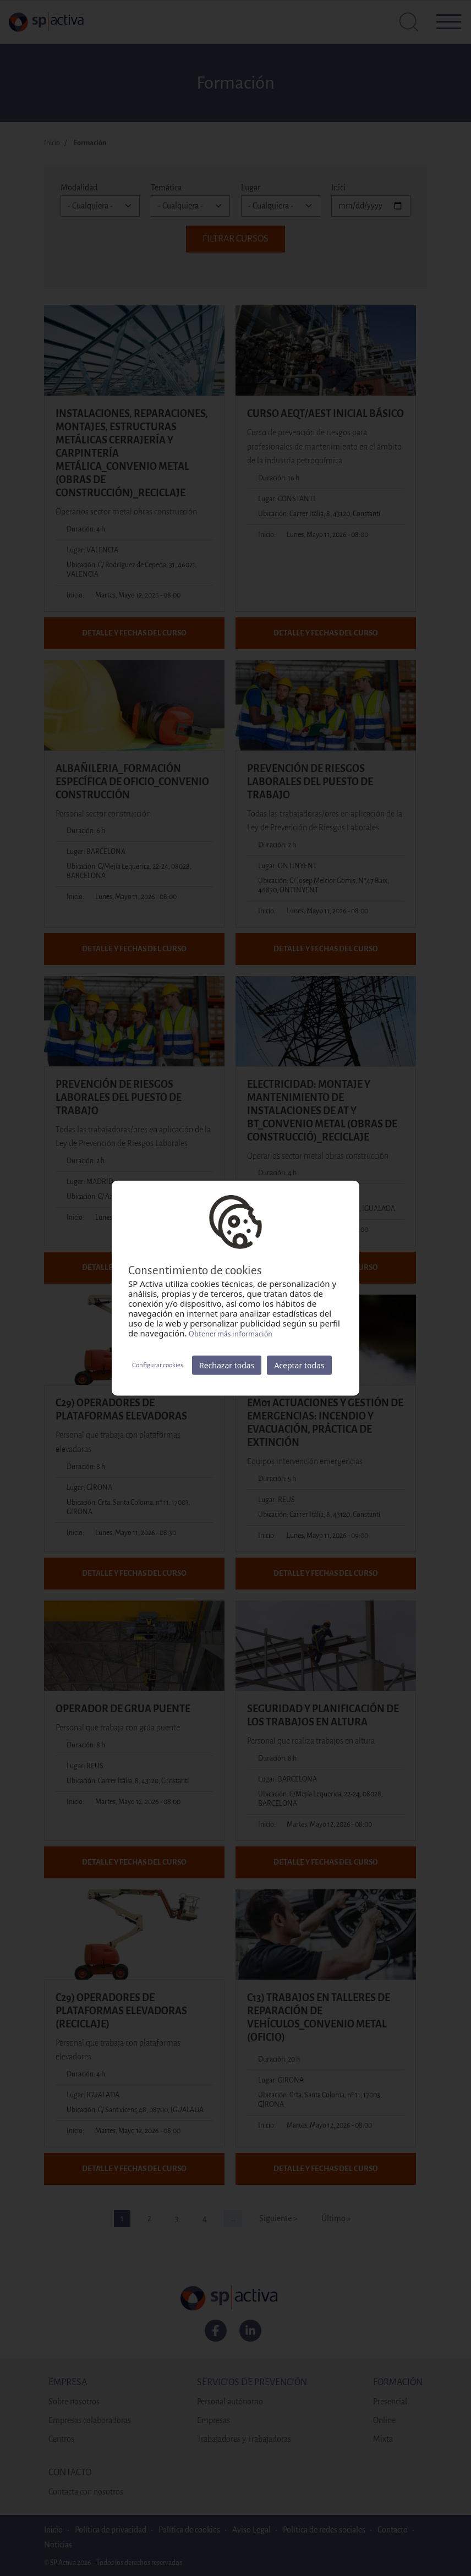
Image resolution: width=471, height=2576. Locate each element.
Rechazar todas (226, 1365)
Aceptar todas (299, 1365)
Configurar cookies (157, 1364)
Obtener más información (230, 1334)
